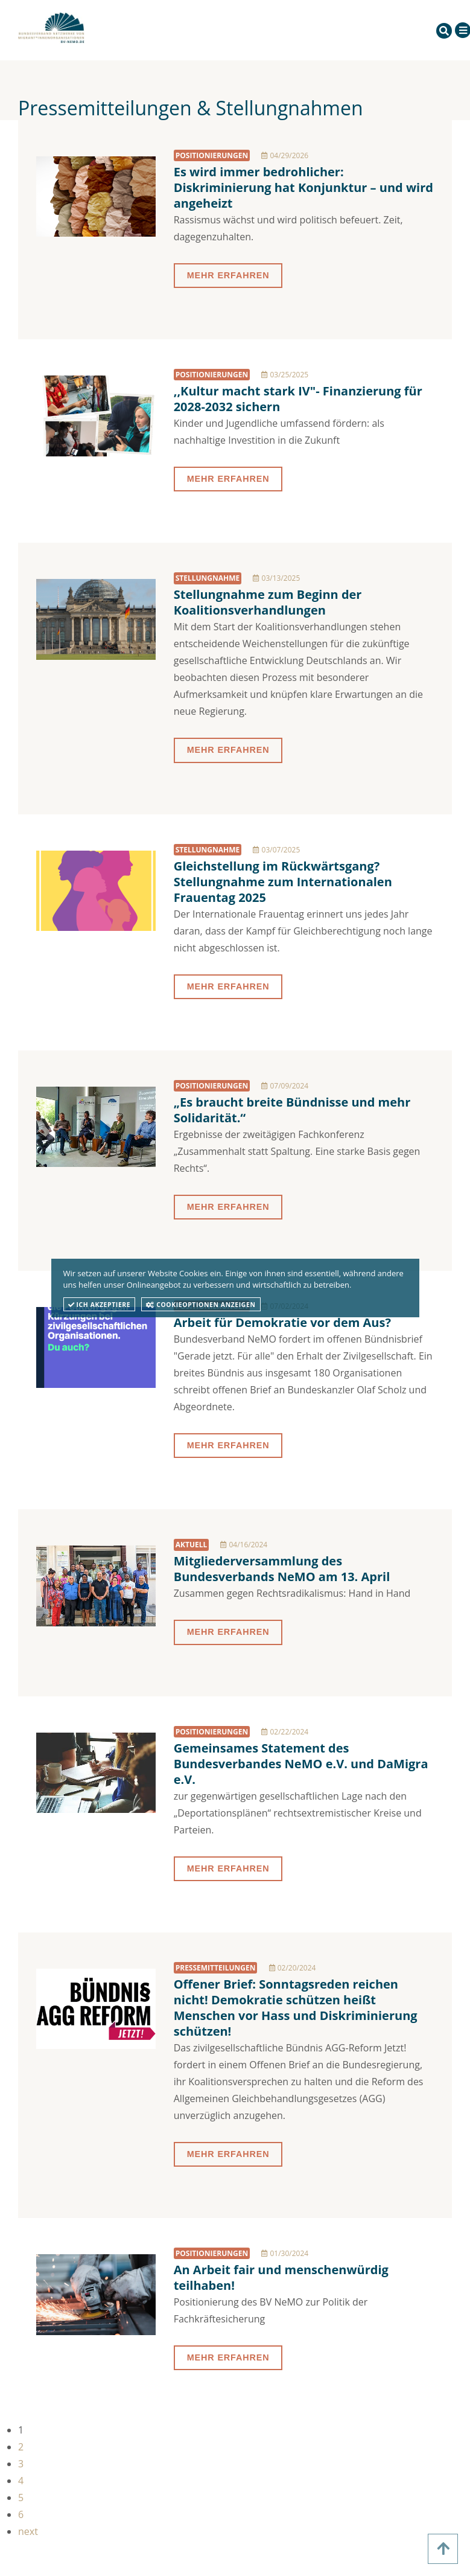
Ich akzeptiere (99, 1304)
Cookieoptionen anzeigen (200, 1304)
